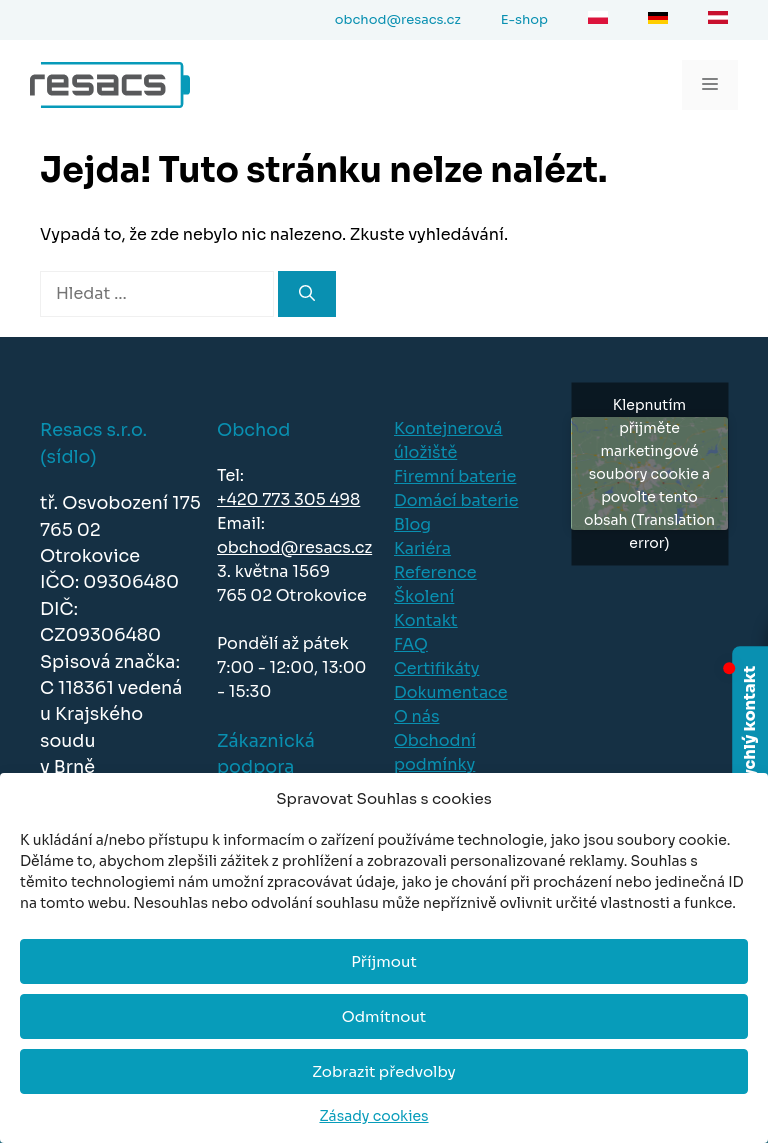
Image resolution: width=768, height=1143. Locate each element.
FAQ (411, 644)
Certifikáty (436, 668)
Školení (424, 596)
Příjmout (384, 961)
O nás (417, 716)
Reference (435, 572)
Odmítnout (384, 1016)
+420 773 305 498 (288, 499)
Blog (412, 524)
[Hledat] (307, 294)
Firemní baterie (455, 476)
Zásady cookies (373, 1116)
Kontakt (426, 620)
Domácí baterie (456, 500)
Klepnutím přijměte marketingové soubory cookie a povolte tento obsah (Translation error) (649, 473)
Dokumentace (451, 692)
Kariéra (422, 548)
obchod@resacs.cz (294, 547)
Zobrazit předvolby (384, 1071)
